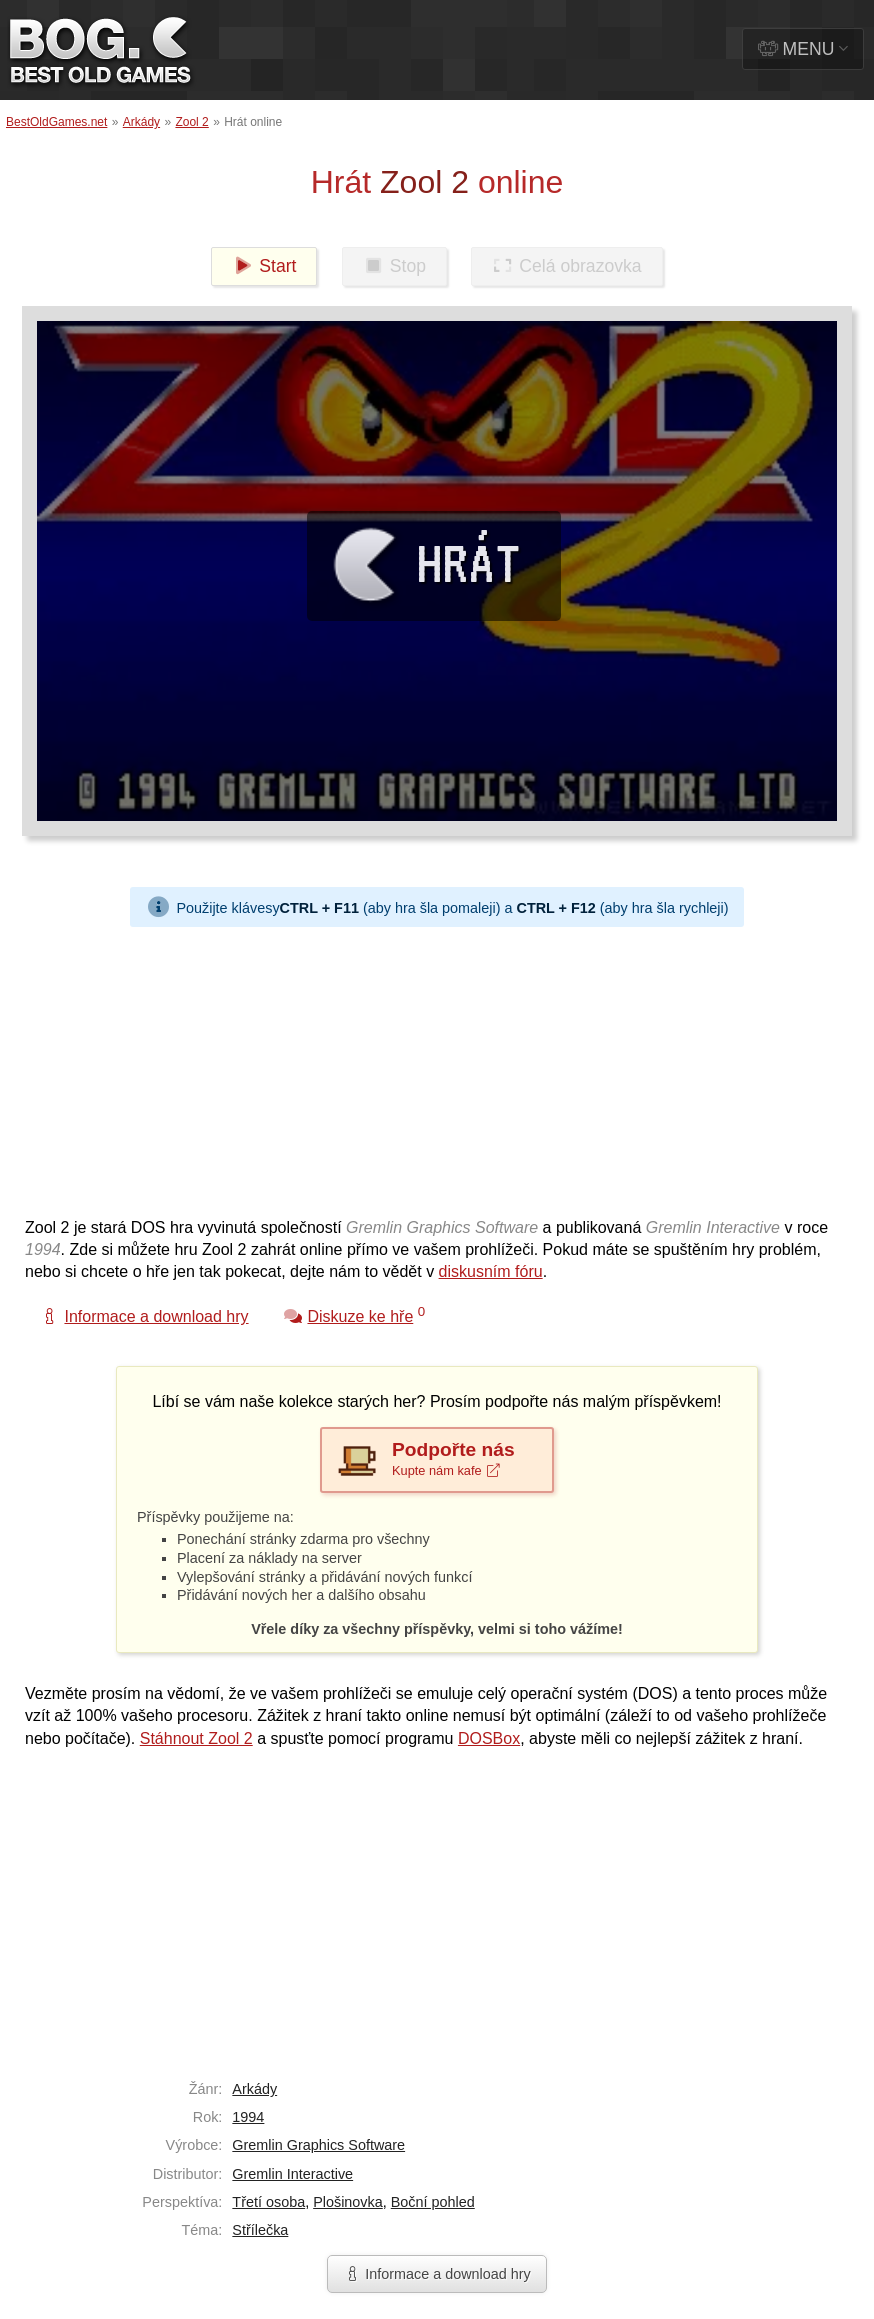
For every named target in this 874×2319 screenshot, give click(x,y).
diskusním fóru (491, 1271)
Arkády (141, 122)
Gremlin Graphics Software (318, 2145)
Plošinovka (348, 2202)
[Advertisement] (429, 1067)
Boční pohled (433, 2202)
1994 (248, 2117)
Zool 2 (191, 122)
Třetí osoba (268, 2202)
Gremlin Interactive (292, 2174)
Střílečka (260, 2230)
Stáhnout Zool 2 (196, 1738)
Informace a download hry (437, 2274)
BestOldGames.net (56, 122)
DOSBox (489, 1738)
